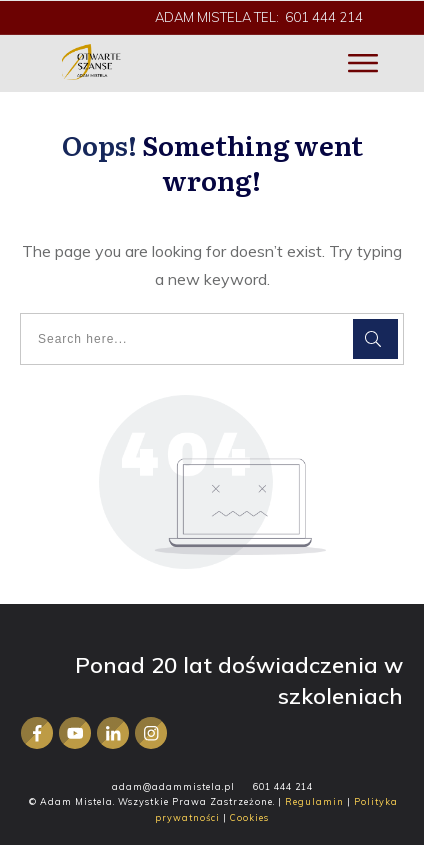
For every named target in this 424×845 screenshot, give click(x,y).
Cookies (249, 817)
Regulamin (314, 801)
